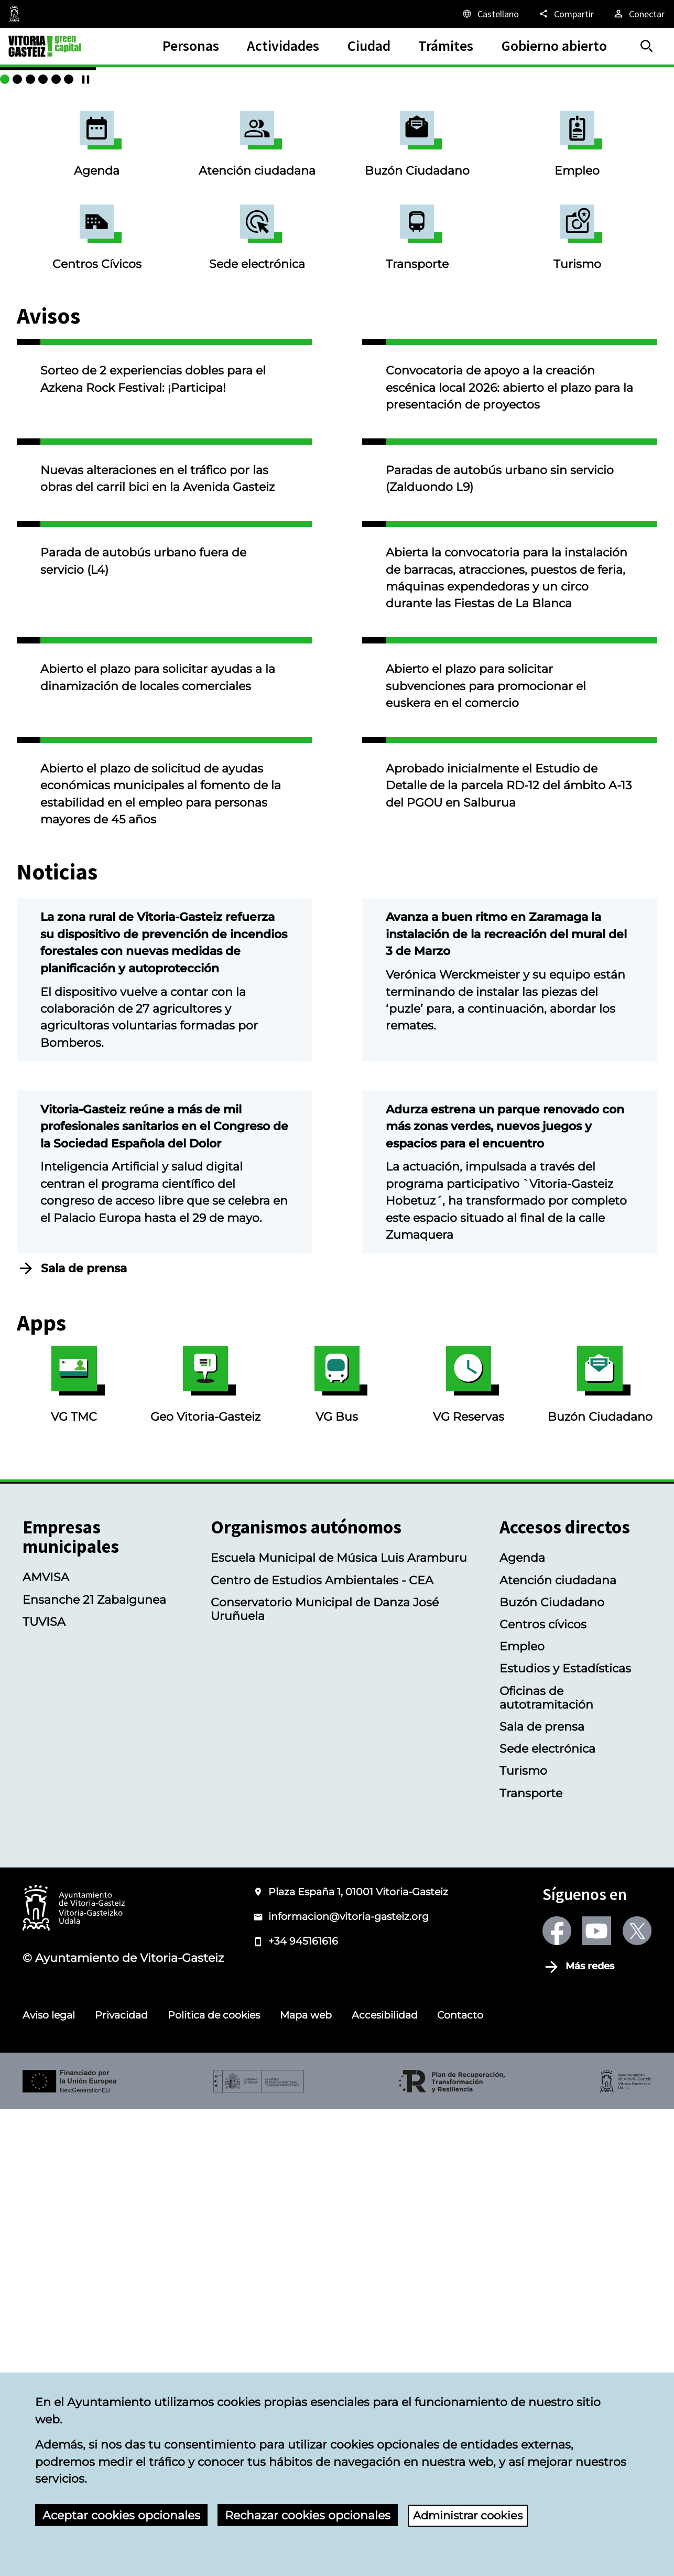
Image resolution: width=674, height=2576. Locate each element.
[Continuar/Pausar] (664, 255)
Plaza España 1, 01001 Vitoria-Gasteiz (358, 2358)
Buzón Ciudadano (417, 320)
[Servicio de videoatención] (621, 255)
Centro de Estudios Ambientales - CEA (322, 2047)
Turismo (577, 413)
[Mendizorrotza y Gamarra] (583, 255)
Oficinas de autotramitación (546, 2164)
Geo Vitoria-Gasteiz (205, 1851)
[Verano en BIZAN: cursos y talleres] (647, 255)
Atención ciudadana (257, 320)
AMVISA (46, 2044)
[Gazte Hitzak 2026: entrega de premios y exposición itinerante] (634, 255)
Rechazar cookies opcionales (307, 2515)
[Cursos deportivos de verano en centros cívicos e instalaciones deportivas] (596, 255)
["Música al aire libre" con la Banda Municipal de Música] (608, 255)
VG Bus (337, 1851)
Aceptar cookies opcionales (121, 2515)
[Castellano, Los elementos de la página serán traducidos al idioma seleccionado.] (490, 14)
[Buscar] (647, 46)
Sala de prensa (84, 1735)
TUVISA (44, 2088)
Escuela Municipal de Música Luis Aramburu (339, 2024)
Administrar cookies (470, 2515)
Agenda (96, 320)
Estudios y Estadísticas (565, 2135)
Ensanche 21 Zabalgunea (94, 2066)
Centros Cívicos (97, 413)
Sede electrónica (257, 413)
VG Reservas (468, 1851)
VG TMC (74, 1851)
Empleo (577, 320)
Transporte (417, 413)
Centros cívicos (542, 2091)
